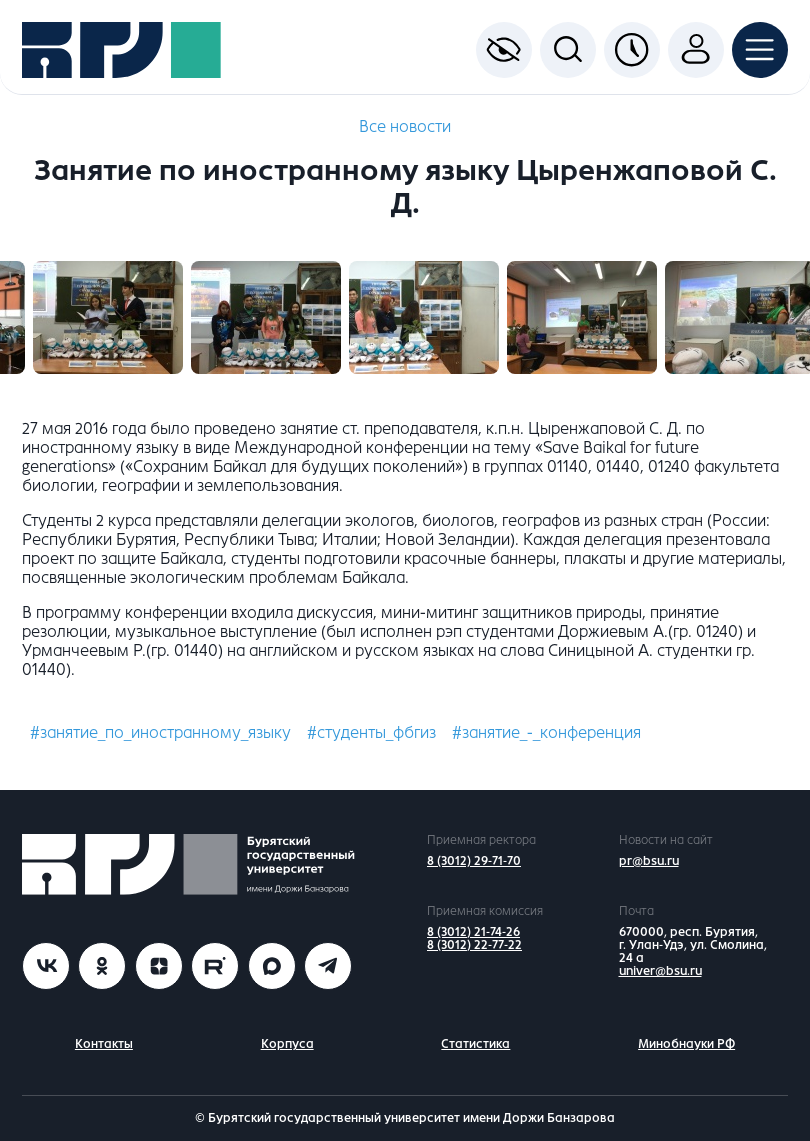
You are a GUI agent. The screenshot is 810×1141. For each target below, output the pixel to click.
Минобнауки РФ (686, 1044)
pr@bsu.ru (649, 861)
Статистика (475, 1044)
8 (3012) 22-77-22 (474, 945)
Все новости (405, 126)
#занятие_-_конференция (546, 732)
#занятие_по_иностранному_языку (160, 732)
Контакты (104, 1044)
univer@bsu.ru (660, 971)
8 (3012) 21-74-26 (473, 932)
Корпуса (287, 1044)
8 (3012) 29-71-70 (474, 861)
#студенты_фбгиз (371, 732)
